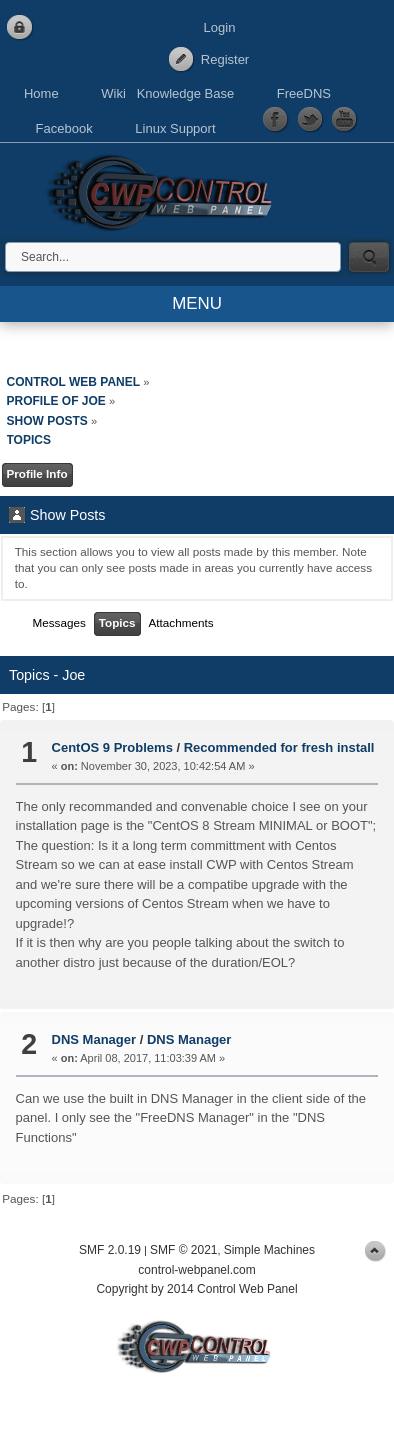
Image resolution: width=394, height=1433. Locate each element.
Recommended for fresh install (279, 747)
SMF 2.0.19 (110, 1250)
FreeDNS (304, 93)
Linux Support (175, 128)
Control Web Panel (165, 189)
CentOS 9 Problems (112, 747)
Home (41, 93)
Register (225, 59)
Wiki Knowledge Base (167, 93)
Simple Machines (269, 1250)
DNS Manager (94, 1039)
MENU (197, 303)
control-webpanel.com (196, 1270)
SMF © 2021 (184, 1250)
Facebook (64, 128)
